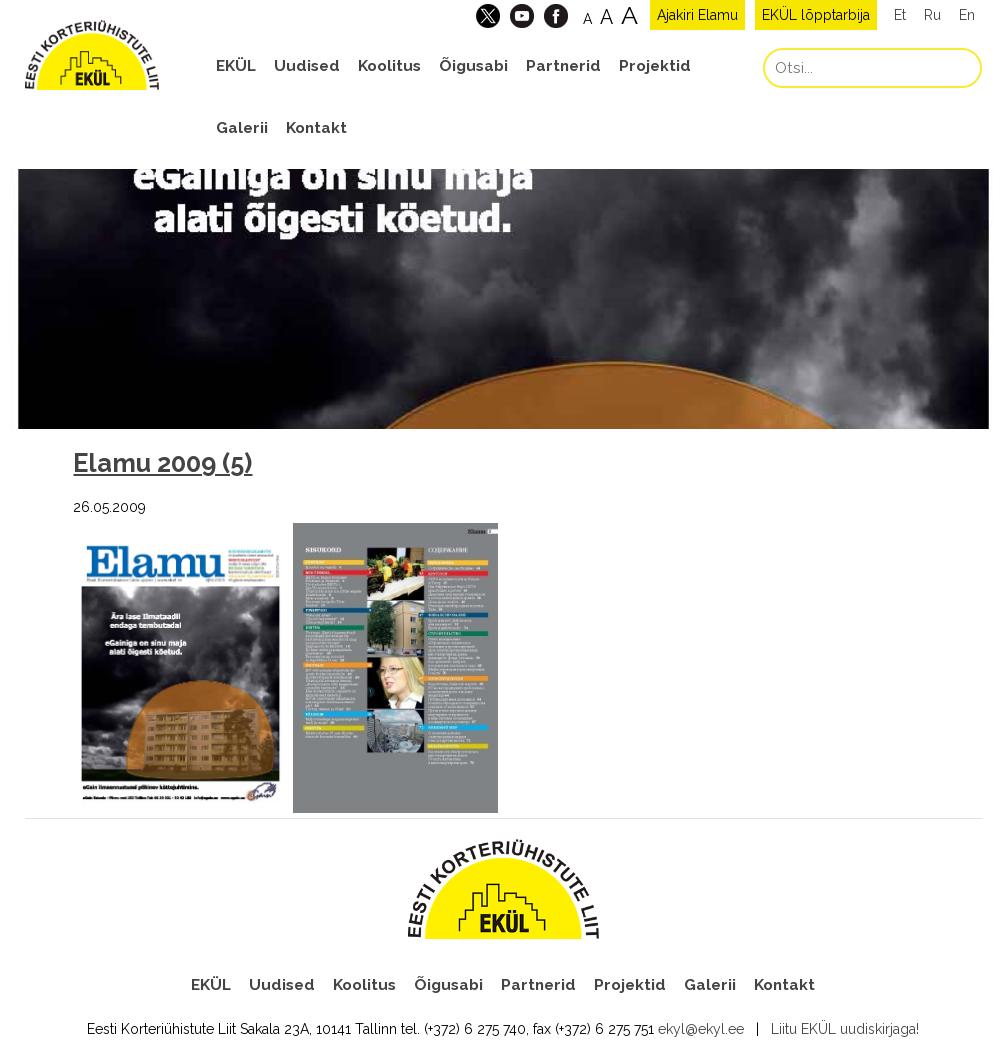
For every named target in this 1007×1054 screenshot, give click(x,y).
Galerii (242, 128)
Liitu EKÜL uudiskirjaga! (845, 1029)
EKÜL (236, 66)
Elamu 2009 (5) (162, 463)
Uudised (307, 66)
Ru (932, 15)
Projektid (655, 66)
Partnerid (563, 66)
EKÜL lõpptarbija (816, 15)
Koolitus (389, 66)
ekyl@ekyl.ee (701, 1029)
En (967, 15)
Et (900, 15)
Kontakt (316, 128)
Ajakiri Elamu (697, 15)
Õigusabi (473, 66)
